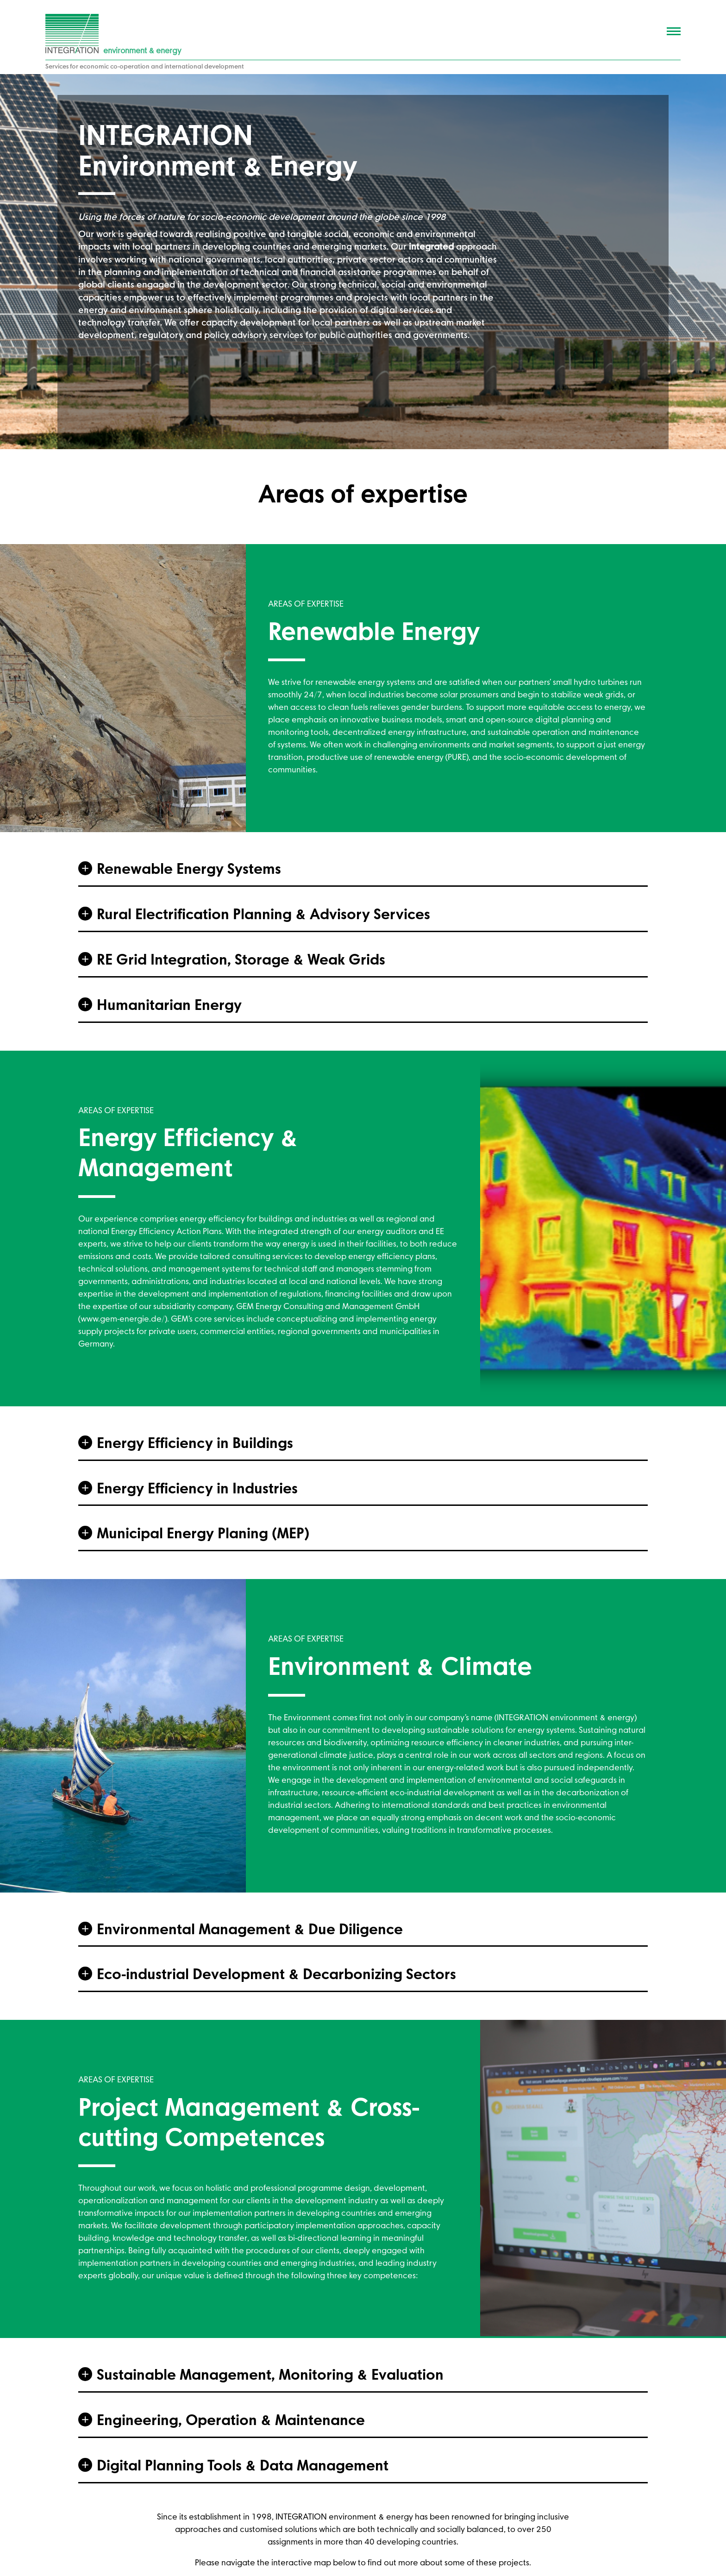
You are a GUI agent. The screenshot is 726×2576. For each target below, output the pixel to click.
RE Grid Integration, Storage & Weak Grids (241, 960)
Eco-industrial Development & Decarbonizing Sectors (276, 1975)
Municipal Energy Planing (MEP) (203, 1534)
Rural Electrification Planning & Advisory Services (263, 915)
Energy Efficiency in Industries (197, 1489)
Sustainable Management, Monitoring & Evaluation (270, 2376)
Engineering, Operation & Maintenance (231, 2421)
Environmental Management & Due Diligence (250, 1930)
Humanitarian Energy (169, 1006)
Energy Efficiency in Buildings (195, 1444)
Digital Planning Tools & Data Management (242, 2466)
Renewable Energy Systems (189, 870)
